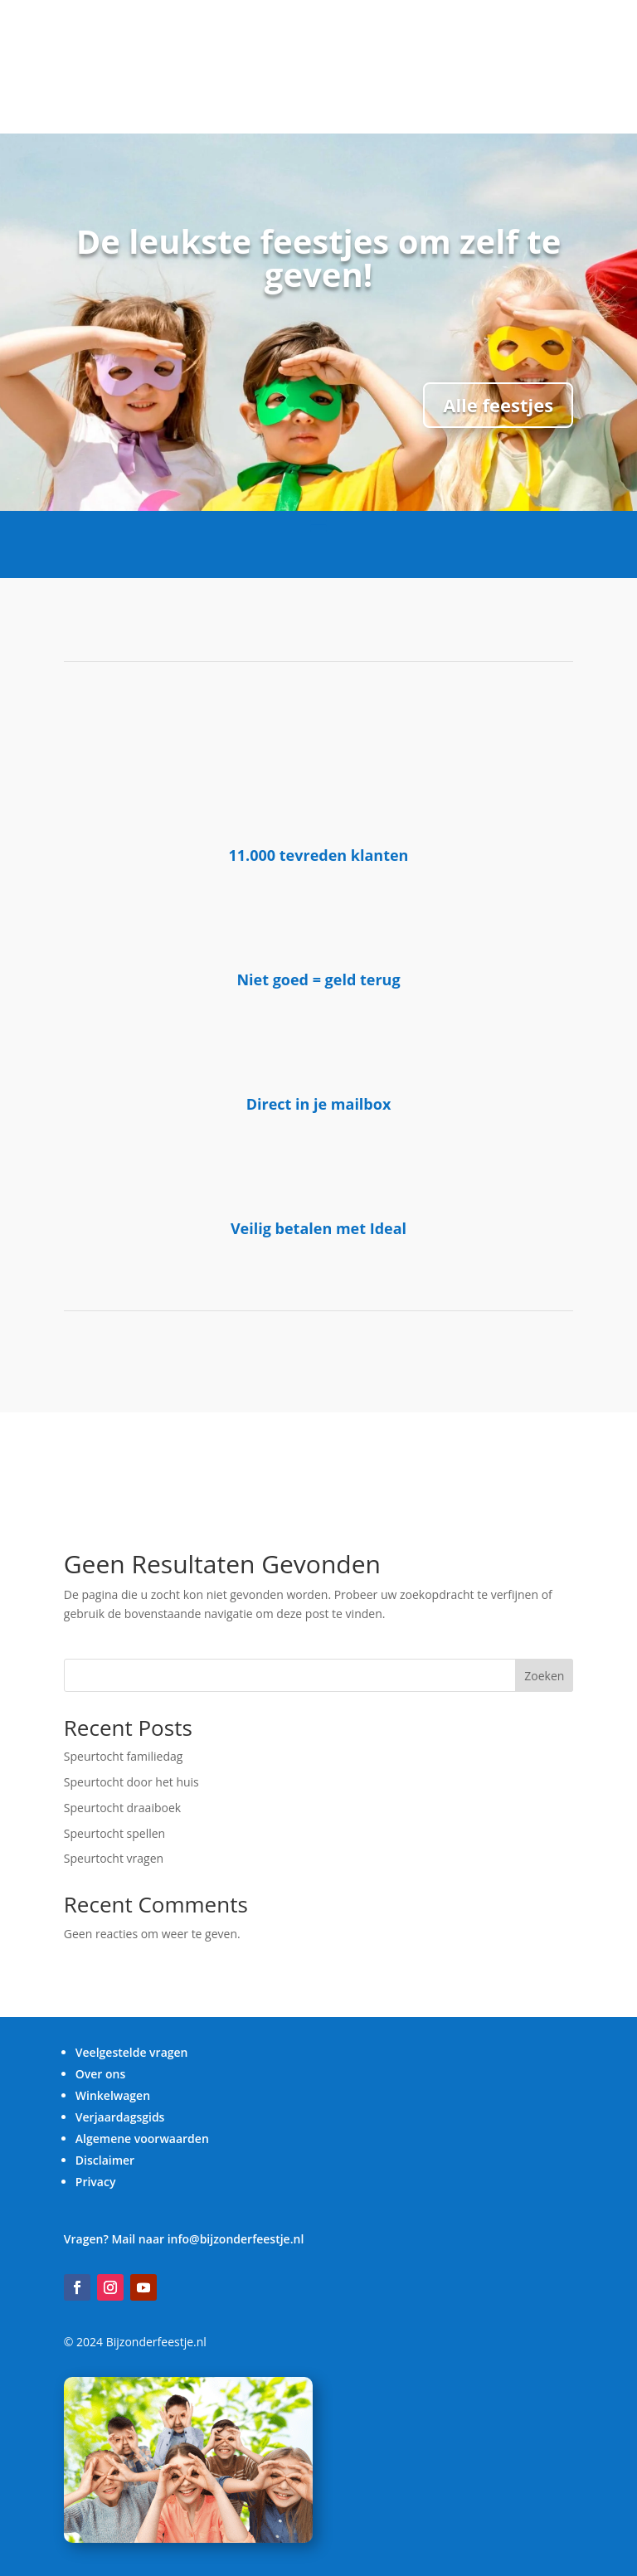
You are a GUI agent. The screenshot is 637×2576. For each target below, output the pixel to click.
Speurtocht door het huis (131, 1782)
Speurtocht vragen (113, 1858)
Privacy (95, 2182)
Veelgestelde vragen (131, 2052)
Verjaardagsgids (120, 2117)
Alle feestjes (498, 404)
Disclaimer (104, 2160)
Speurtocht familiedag (123, 1756)
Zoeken (544, 1676)
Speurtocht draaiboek (122, 1807)
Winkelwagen (112, 2095)
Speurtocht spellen (114, 1833)
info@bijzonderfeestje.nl (236, 2239)
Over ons (100, 2074)
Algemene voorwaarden (142, 2138)
